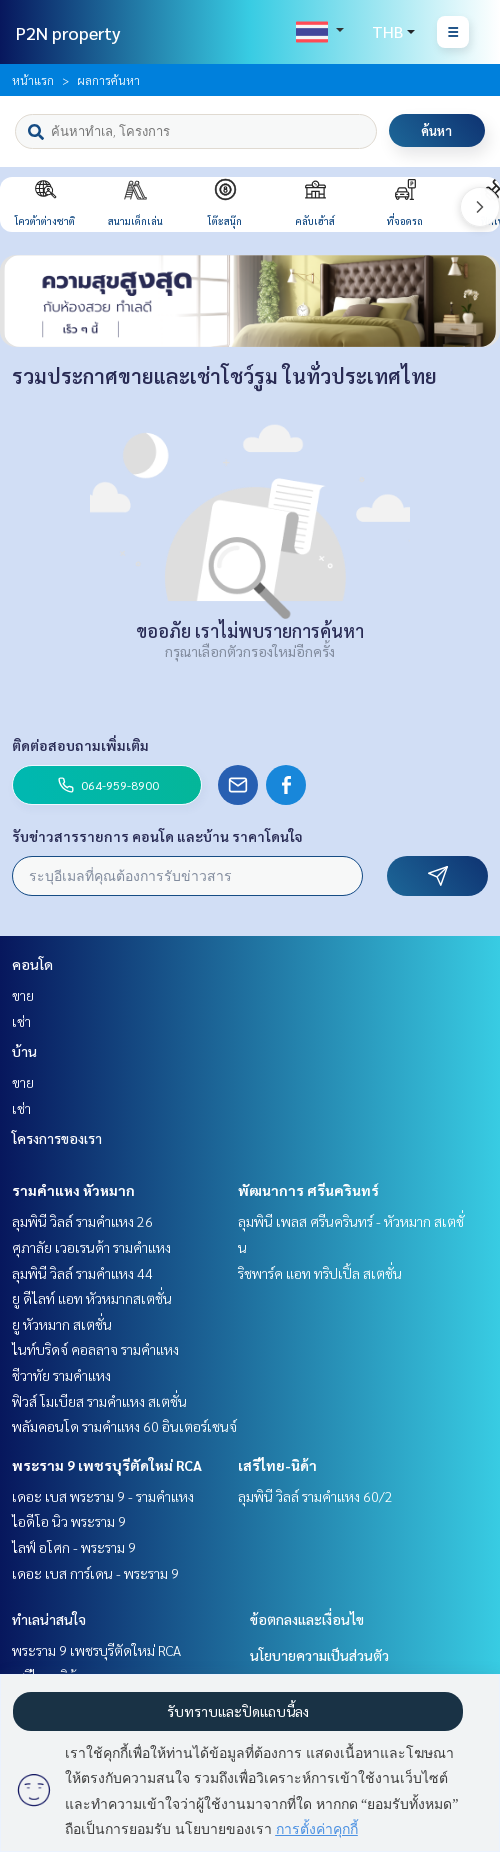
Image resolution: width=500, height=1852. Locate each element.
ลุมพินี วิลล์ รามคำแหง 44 (82, 1273)
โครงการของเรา (57, 1138)
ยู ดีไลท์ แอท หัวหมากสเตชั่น (92, 1298)
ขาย (23, 995)
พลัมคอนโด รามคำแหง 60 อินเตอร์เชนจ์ (124, 1426)
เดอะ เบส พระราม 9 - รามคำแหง (103, 1496)
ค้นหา (436, 130)
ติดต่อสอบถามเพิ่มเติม (80, 745)
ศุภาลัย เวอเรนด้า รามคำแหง (91, 1247)
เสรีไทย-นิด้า (277, 1465)
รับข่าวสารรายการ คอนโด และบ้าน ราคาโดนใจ (157, 836)
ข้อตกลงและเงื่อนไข (307, 1619)
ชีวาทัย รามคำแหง (61, 1375)
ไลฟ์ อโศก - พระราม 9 (74, 1547)
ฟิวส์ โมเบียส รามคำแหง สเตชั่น (99, 1401)
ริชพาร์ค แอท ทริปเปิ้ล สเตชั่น (320, 1273)
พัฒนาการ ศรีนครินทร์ (308, 1190)
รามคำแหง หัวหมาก (73, 1190)
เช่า (21, 1021)
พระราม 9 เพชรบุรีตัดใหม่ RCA (107, 1465)
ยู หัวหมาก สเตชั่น (62, 1324)
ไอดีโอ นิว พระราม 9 (69, 1521)
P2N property (68, 32)
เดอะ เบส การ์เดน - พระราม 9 (95, 1573)
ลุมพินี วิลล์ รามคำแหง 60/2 (315, 1496)
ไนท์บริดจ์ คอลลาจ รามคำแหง (95, 1349)
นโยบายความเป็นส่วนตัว (319, 1655)
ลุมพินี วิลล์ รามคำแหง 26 (82, 1221)
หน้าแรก (33, 80)
